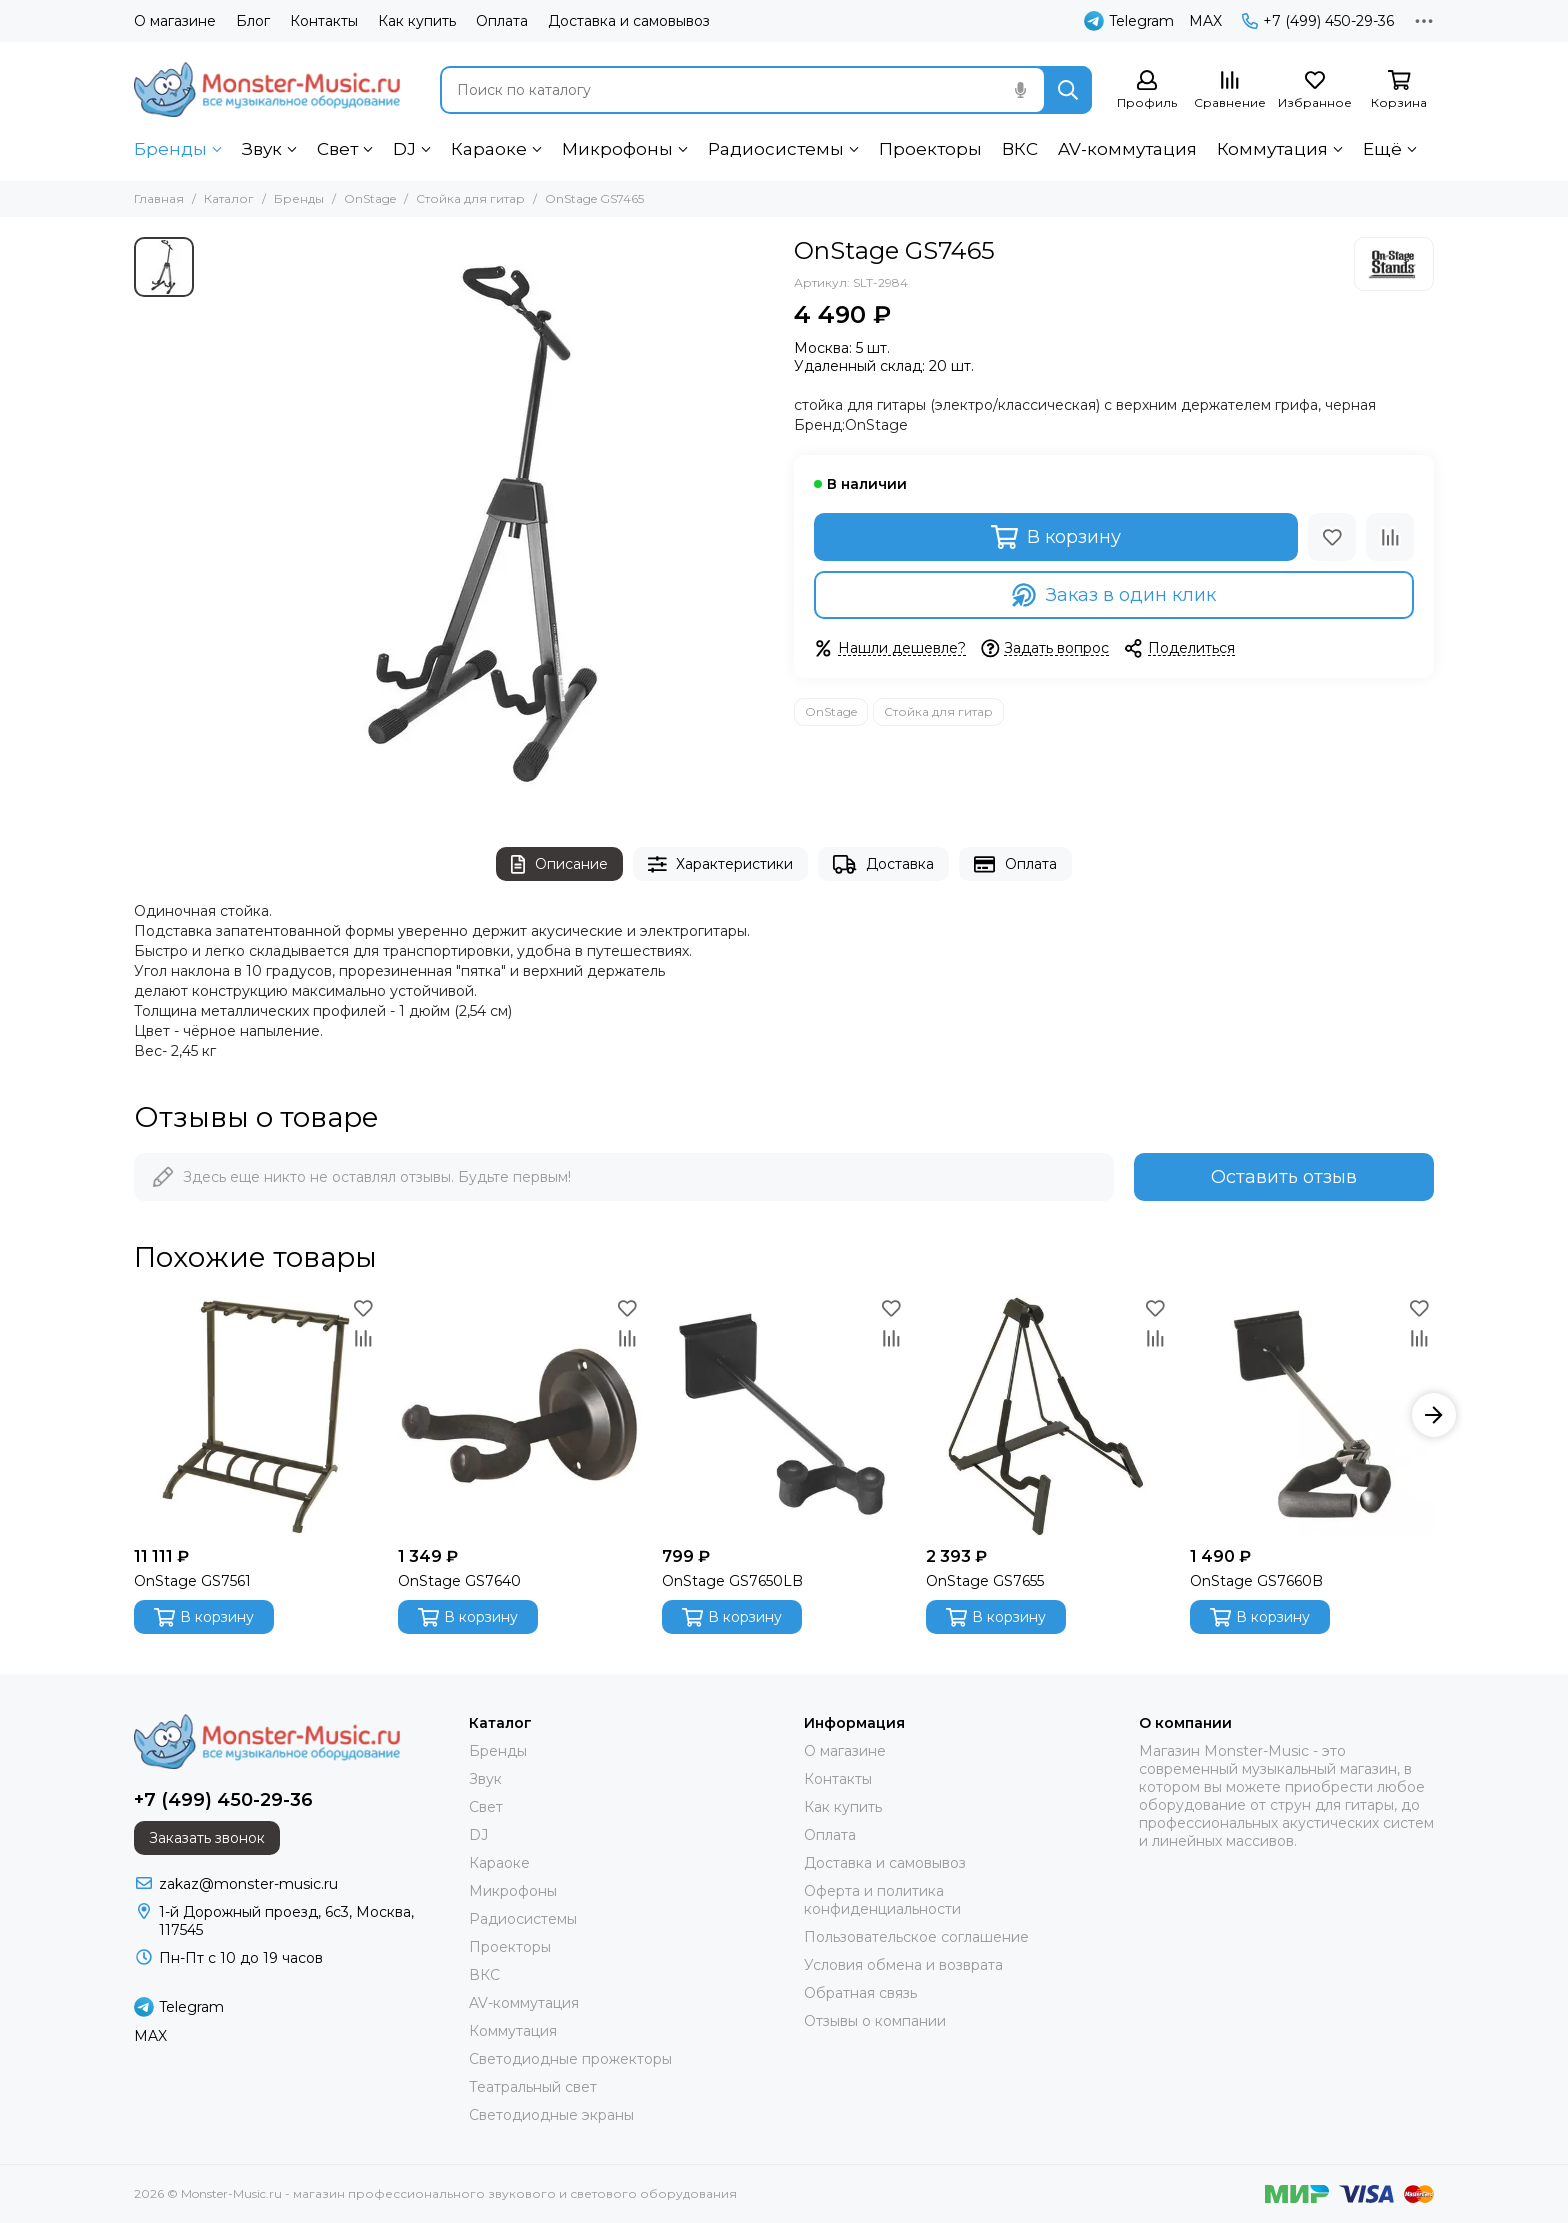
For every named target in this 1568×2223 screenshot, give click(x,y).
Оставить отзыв (1284, 1177)
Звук (262, 149)
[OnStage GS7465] (489, 522)
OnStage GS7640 (459, 1581)
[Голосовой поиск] (1020, 90)
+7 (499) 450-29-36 (1318, 21)
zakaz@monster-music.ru (248, 1884)
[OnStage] (1394, 264)
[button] (1434, 1415)
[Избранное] (1315, 90)
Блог (253, 21)
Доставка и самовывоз (629, 21)
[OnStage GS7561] (256, 1415)
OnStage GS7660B (1256, 1581)
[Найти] (1068, 90)
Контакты (324, 21)
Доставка (883, 864)
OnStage (370, 198)
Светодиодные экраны (551, 2115)
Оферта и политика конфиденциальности (882, 1900)
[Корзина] (1399, 90)
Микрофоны (617, 149)
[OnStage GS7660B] (1312, 1415)
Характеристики (721, 864)
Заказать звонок (207, 1838)
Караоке (489, 149)
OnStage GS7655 (985, 1581)
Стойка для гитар (470, 198)
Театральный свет (533, 2087)
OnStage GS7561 (192, 1581)
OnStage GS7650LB (732, 1581)
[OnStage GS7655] (1048, 1415)
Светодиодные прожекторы (570, 2059)
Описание (559, 864)
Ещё (1382, 149)
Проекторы (930, 149)
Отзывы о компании (875, 2021)
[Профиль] (1147, 90)
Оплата (502, 21)
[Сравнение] (1230, 90)
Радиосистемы (776, 149)
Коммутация (1272, 149)
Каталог (229, 198)
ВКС (1020, 149)
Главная (159, 198)
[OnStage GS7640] (520, 1415)
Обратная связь (860, 1993)
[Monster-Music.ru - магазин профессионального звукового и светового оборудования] (267, 89)
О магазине (175, 21)
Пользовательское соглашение (916, 1937)
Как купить (417, 21)
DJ (404, 149)
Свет (337, 149)
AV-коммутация (1127, 149)
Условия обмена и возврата (903, 1965)
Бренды (170, 149)
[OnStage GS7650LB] (784, 1415)
